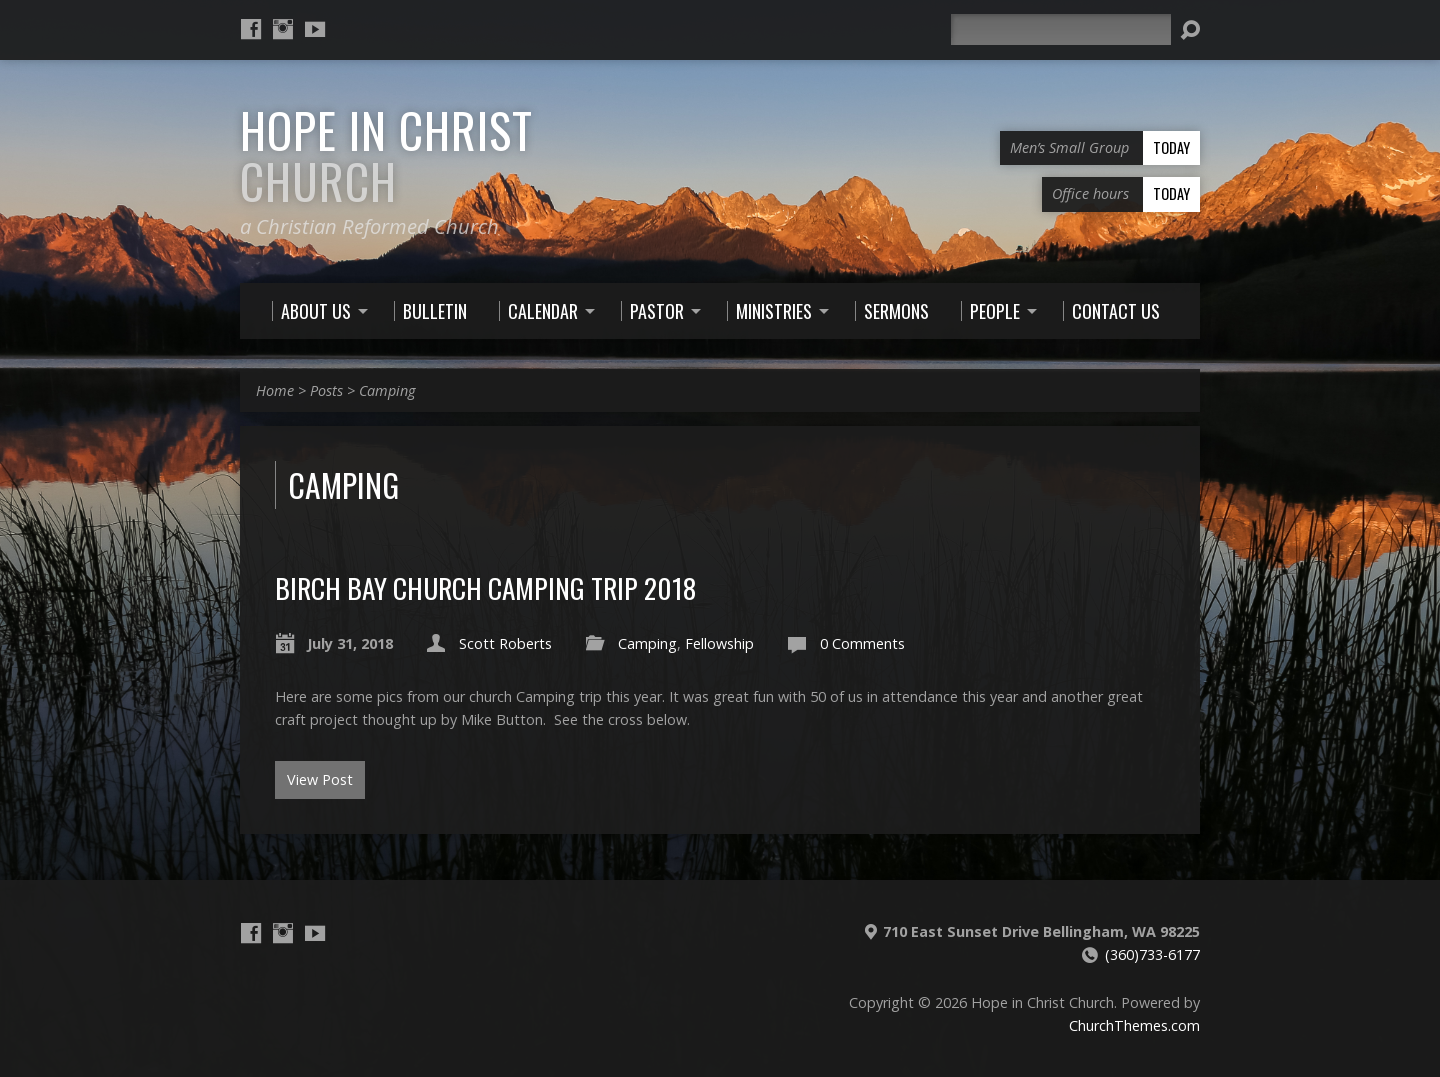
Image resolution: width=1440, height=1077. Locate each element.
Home (275, 390)
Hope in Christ (386, 155)
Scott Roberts (505, 643)
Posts (326, 390)
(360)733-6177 (1152, 954)
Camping (387, 390)
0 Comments (862, 643)
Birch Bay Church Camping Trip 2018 (485, 587)
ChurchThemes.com (1134, 1025)
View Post (320, 779)
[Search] (1061, 29)
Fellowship (719, 643)
